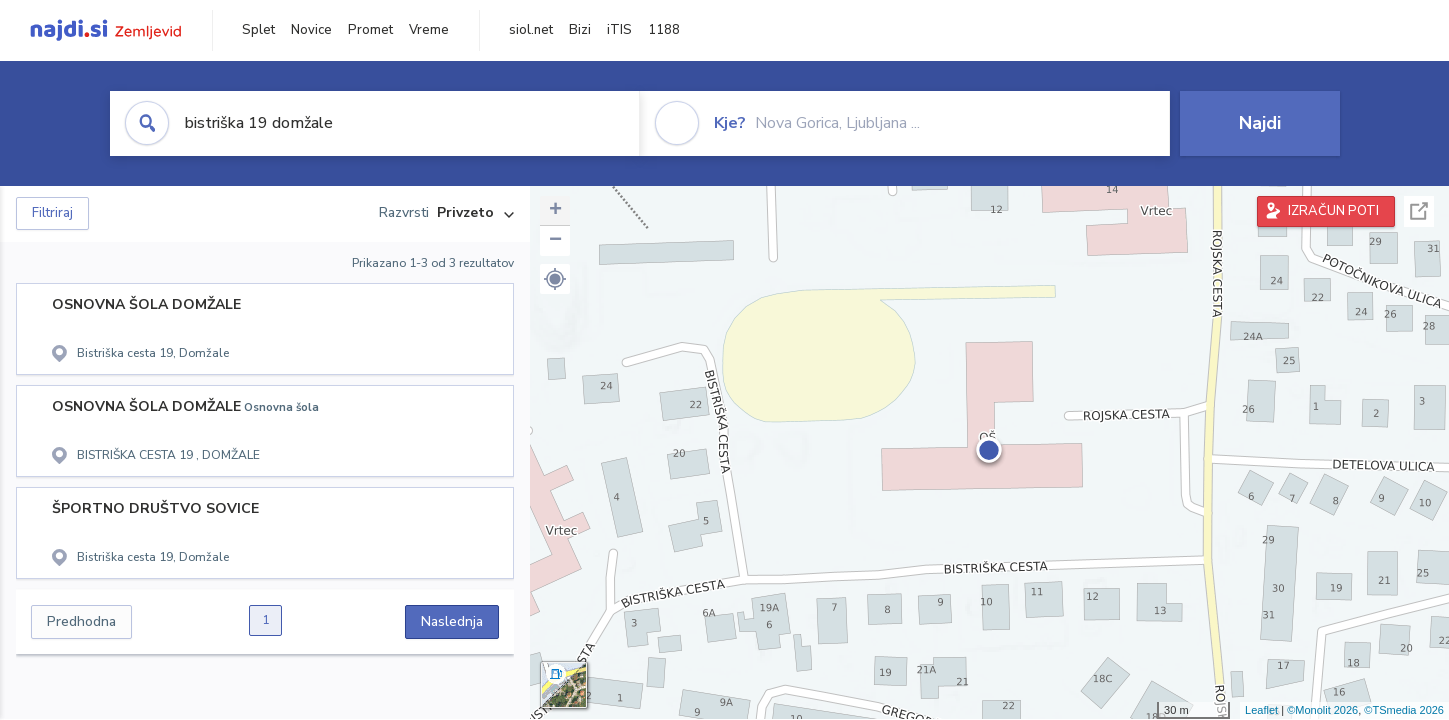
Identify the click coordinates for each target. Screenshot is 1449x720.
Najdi (1260, 123)
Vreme (429, 30)
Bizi (580, 30)
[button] (555, 279)
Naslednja (452, 621)
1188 (664, 30)
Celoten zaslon (1419, 211)
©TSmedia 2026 (1404, 710)
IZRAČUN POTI (1333, 211)
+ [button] (555, 211)
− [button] (555, 241)
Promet (370, 30)
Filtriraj (52, 213)
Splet (258, 30)
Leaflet (1261, 710)
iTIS (619, 30)
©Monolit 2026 (1322, 710)
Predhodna (81, 621)
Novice (311, 30)
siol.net (531, 30)
